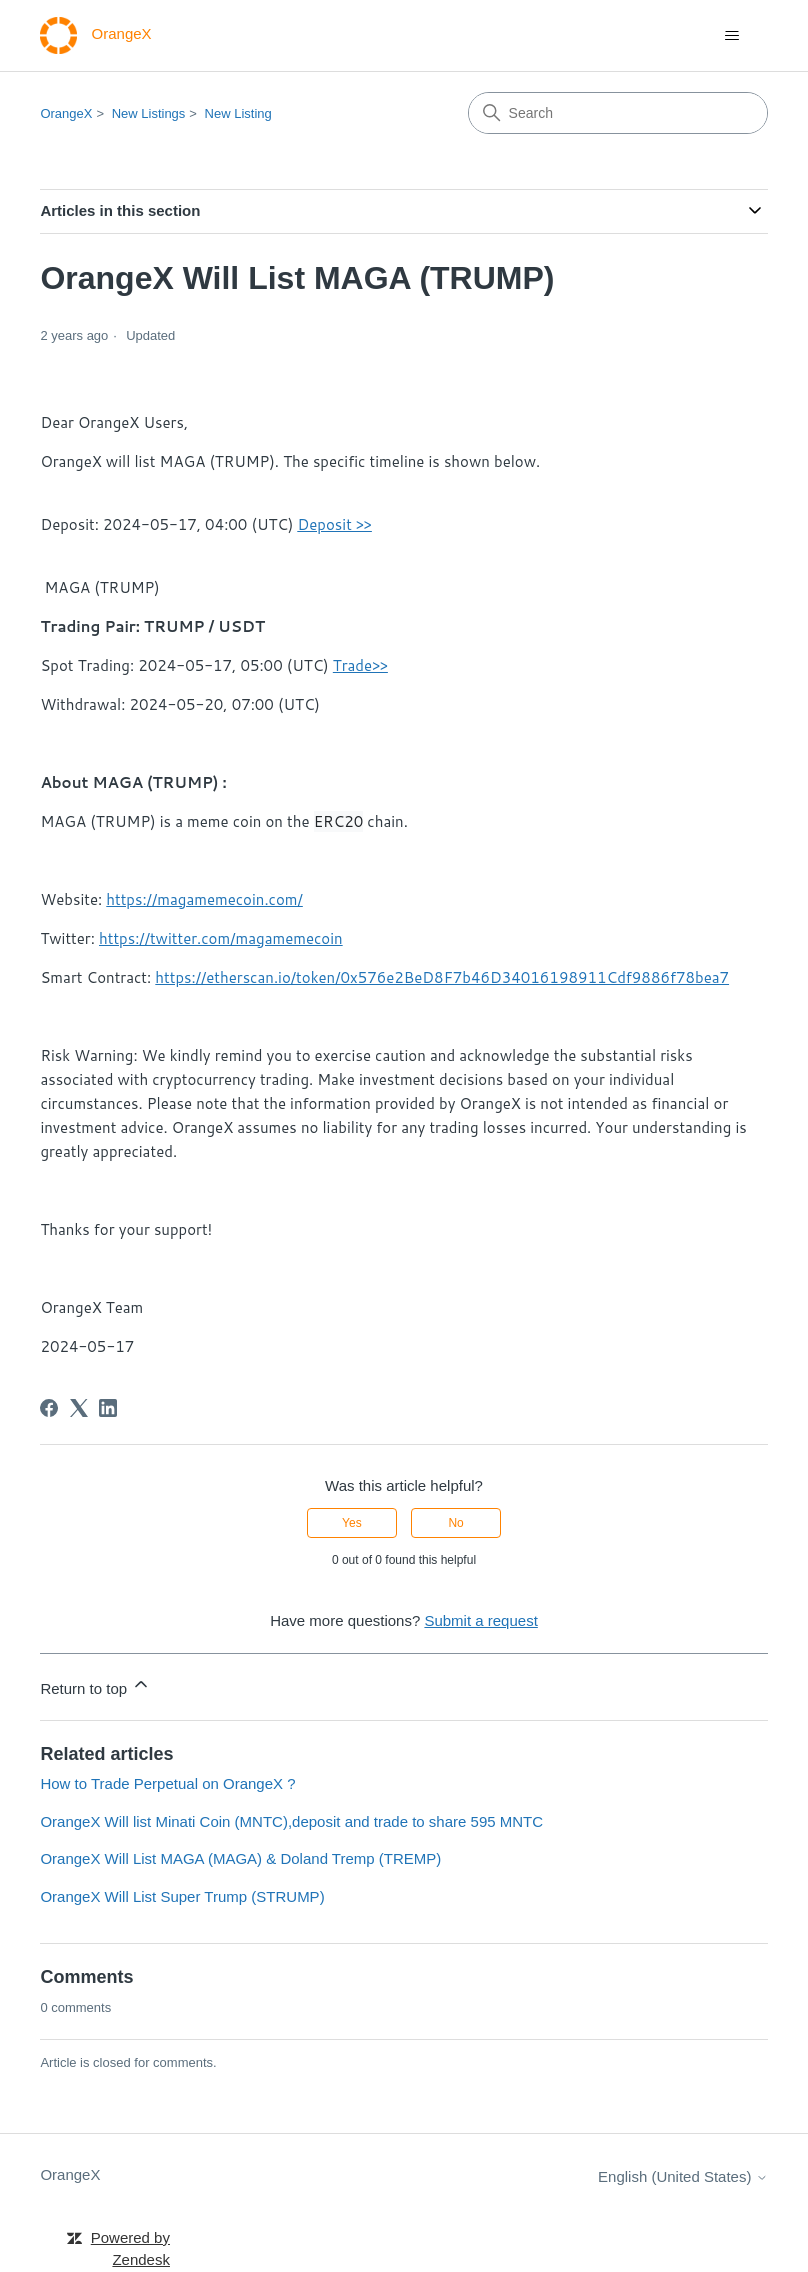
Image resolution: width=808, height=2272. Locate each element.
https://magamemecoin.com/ (204, 899)
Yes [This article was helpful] (352, 1523)
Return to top (95, 1685)
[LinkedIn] (108, 1408)
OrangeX (66, 113)
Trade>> (360, 665)
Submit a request (480, 1620)
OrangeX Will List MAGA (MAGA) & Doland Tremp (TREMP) (240, 1858)
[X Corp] (79, 1408)
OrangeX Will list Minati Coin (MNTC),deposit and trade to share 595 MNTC (291, 1821)
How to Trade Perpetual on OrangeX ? (167, 1783)
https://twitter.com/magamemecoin (221, 938)
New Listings (149, 113)
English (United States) (683, 2176)
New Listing (238, 113)
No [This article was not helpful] (455, 1523)
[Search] (618, 113)
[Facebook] (49, 1408)
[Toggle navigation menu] (732, 36)
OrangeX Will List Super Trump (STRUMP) (182, 1896)
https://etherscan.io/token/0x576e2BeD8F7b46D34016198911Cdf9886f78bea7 (442, 977)
